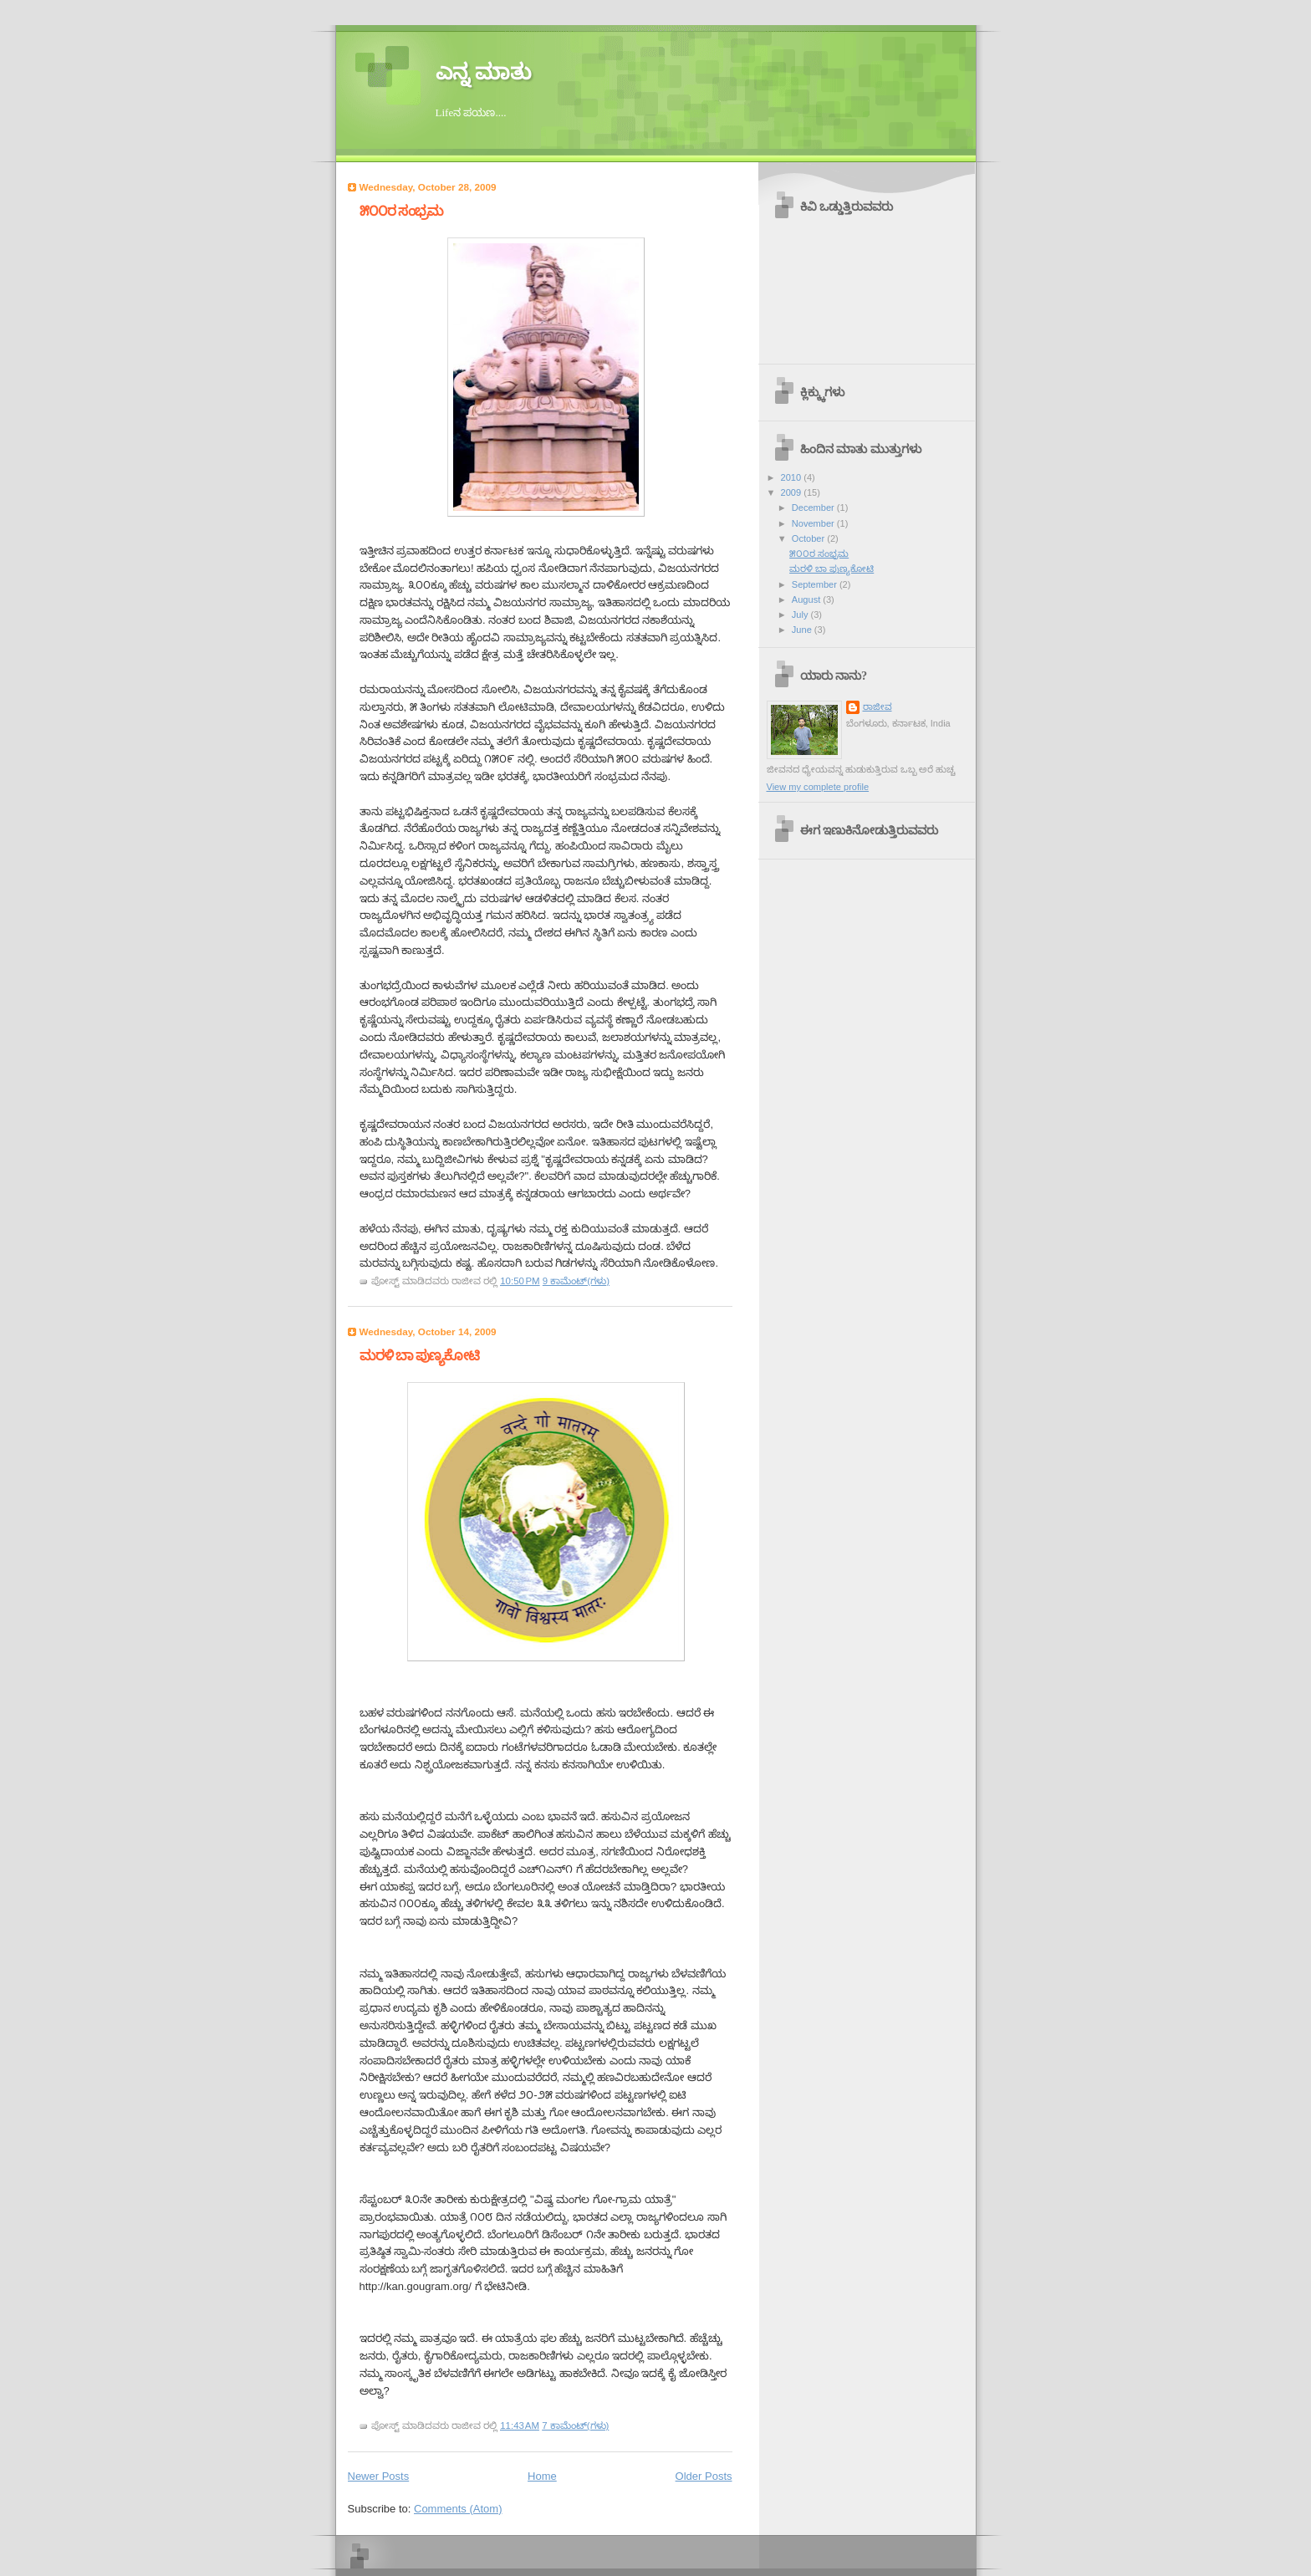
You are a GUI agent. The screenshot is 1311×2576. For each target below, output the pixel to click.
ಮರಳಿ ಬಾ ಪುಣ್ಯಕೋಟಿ (419, 1356)
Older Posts (704, 2476)
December (814, 507)
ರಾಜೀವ (877, 706)
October (809, 538)
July (801, 615)
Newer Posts (379, 2476)
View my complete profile (818, 787)
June (803, 630)
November (814, 523)
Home (542, 2476)
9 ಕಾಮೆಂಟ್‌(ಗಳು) (576, 1281)
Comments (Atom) (458, 2508)
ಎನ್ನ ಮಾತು (484, 72)
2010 (792, 477)
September (815, 584)
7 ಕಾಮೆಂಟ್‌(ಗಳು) (575, 2425)
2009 (792, 492)
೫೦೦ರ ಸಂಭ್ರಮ (401, 211)
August (807, 599)
